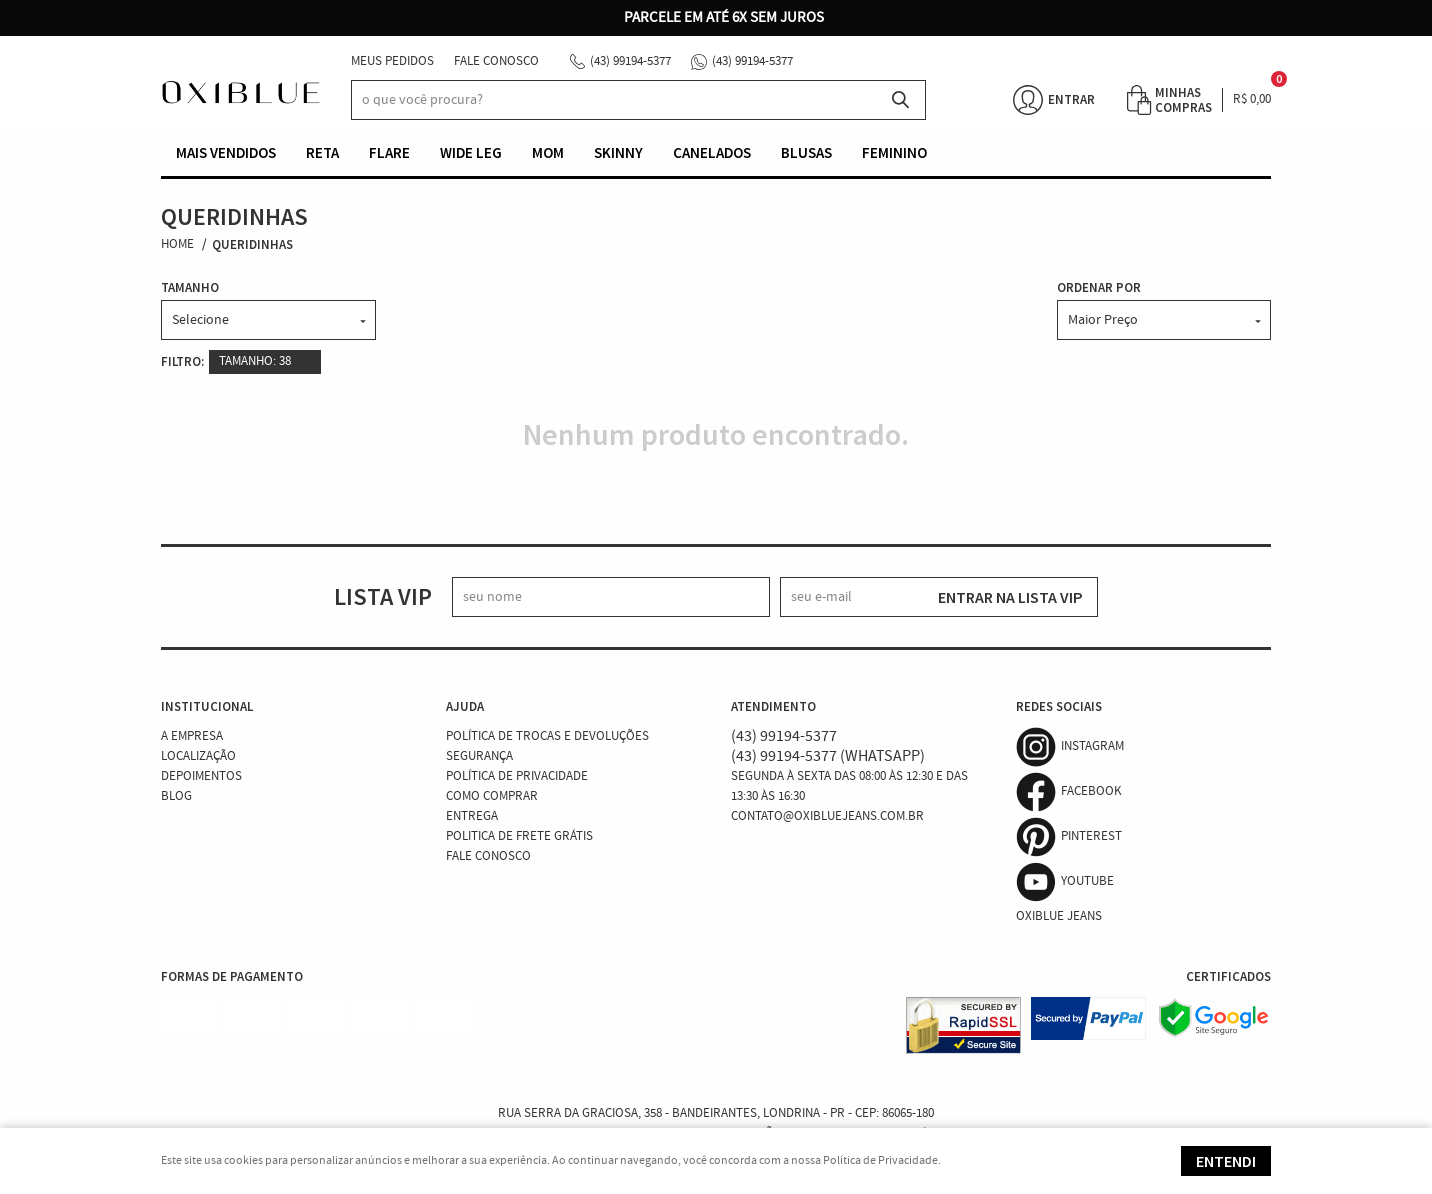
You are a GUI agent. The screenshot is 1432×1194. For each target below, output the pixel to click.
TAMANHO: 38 (255, 361)
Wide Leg (471, 152)
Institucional (207, 706)
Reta (322, 152)
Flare (389, 152)
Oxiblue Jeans (1059, 916)
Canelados (712, 152)
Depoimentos (201, 776)
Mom (548, 152)
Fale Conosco (496, 61)
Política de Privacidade (517, 776)
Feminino (894, 152)
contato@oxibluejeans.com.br (827, 816)
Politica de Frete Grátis (519, 836)
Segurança (479, 756)
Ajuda (465, 706)
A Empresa (192, 736)
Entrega (472, 816)
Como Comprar (492, 796)
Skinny (618, 152)
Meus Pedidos (392, 61)
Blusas (806, 152)
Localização (198, 756)
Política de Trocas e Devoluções (547, 736)
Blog (176, 796)
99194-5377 (630, 61)
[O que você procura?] (901, 100)
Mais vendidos (226, 152)
